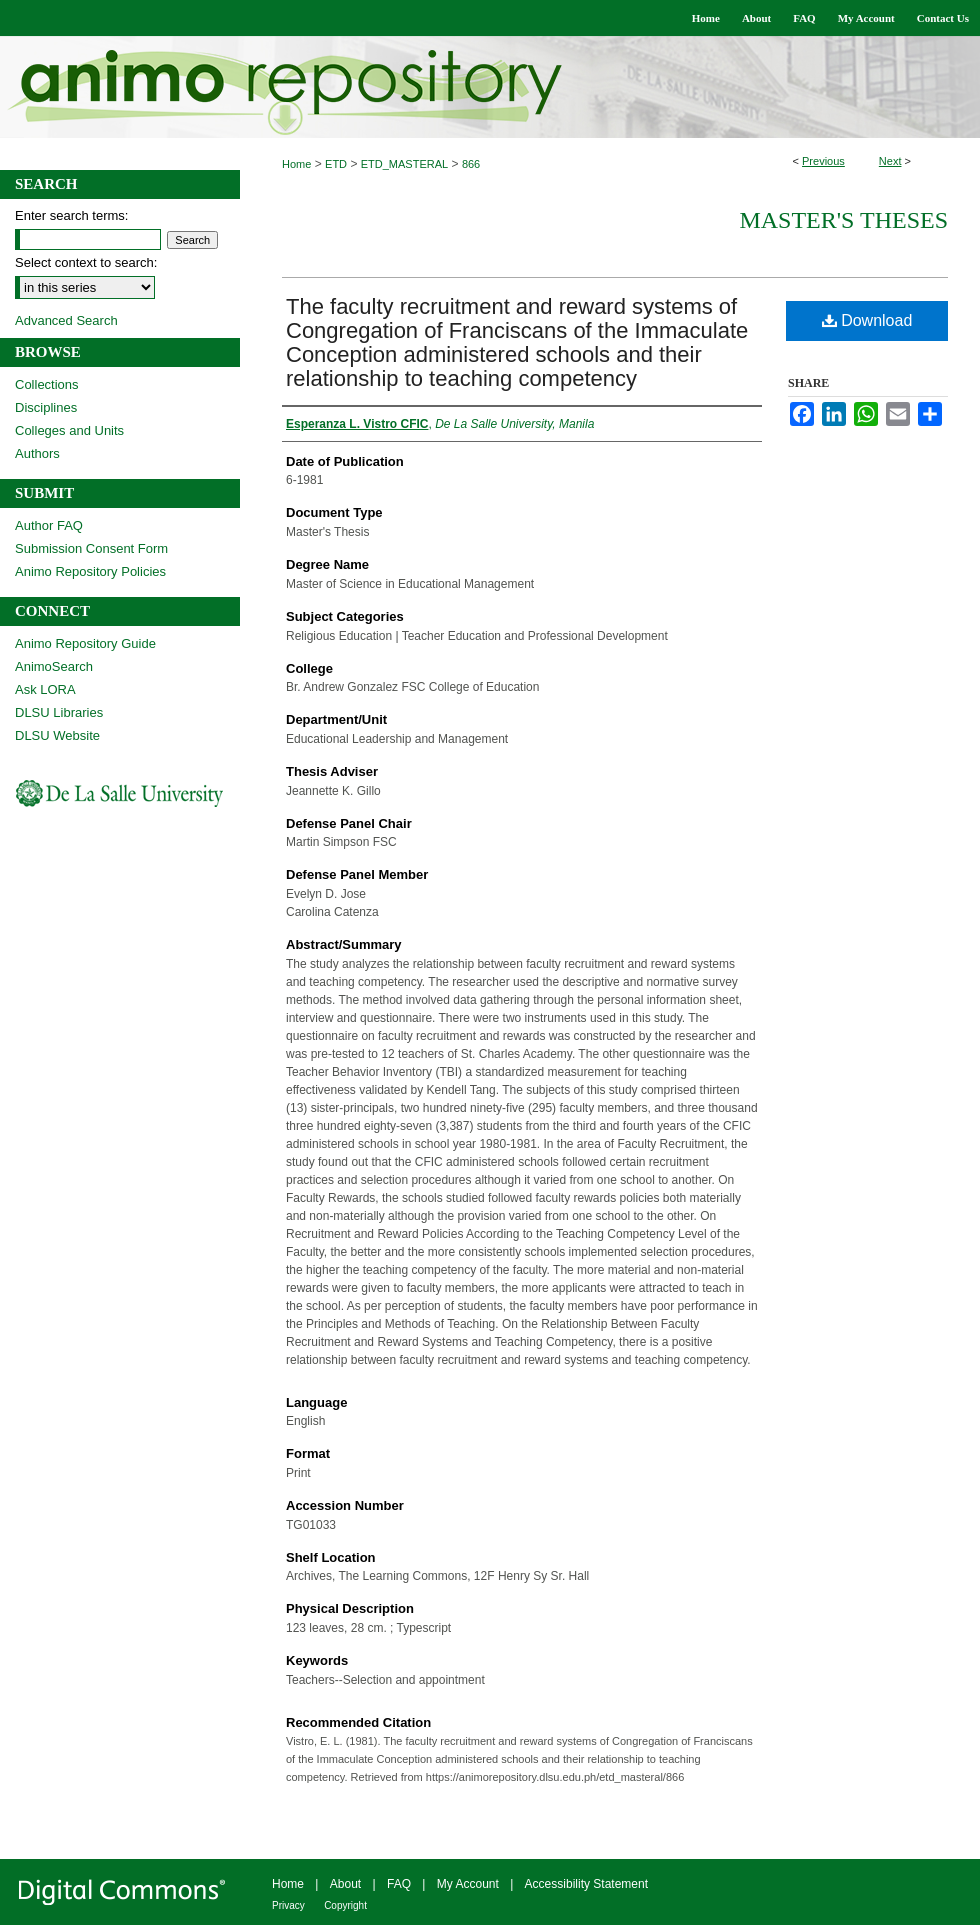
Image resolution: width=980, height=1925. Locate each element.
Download (867, 320)
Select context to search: (86, 262)
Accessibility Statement (586, 1884)
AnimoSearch (54, 666)
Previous (823, 161)
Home (296, 164)
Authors (37, 453)
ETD (336, 164)
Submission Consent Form (91, 548)
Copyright (345, 1905)
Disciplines (46, 407)
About (345, 1884)
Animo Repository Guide (85, 643)
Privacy (288, 1905)
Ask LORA (45, 689)
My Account (468, 1884)
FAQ (399, 1884)
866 (471, 164)
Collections (47, 384)
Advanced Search (66, 320)
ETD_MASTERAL (404, 164)
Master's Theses (843, 220)
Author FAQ (49, 525)
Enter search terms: (71, 215)
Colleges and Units (69, 430)
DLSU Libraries (59, 712)
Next (890, 161)
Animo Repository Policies (90, 571)
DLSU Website (57, 735)
